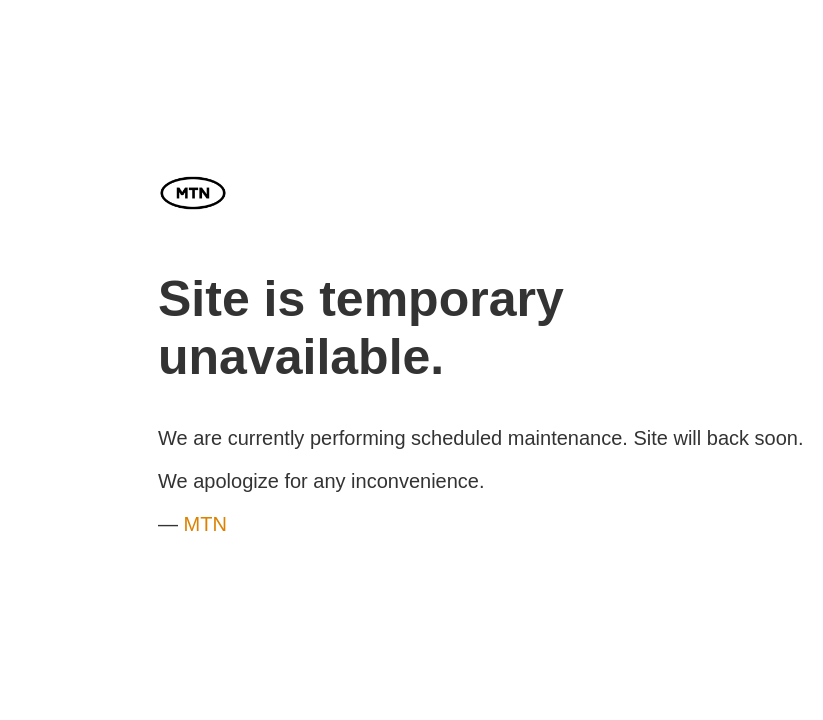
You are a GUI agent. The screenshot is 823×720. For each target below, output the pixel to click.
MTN (205, 524)
